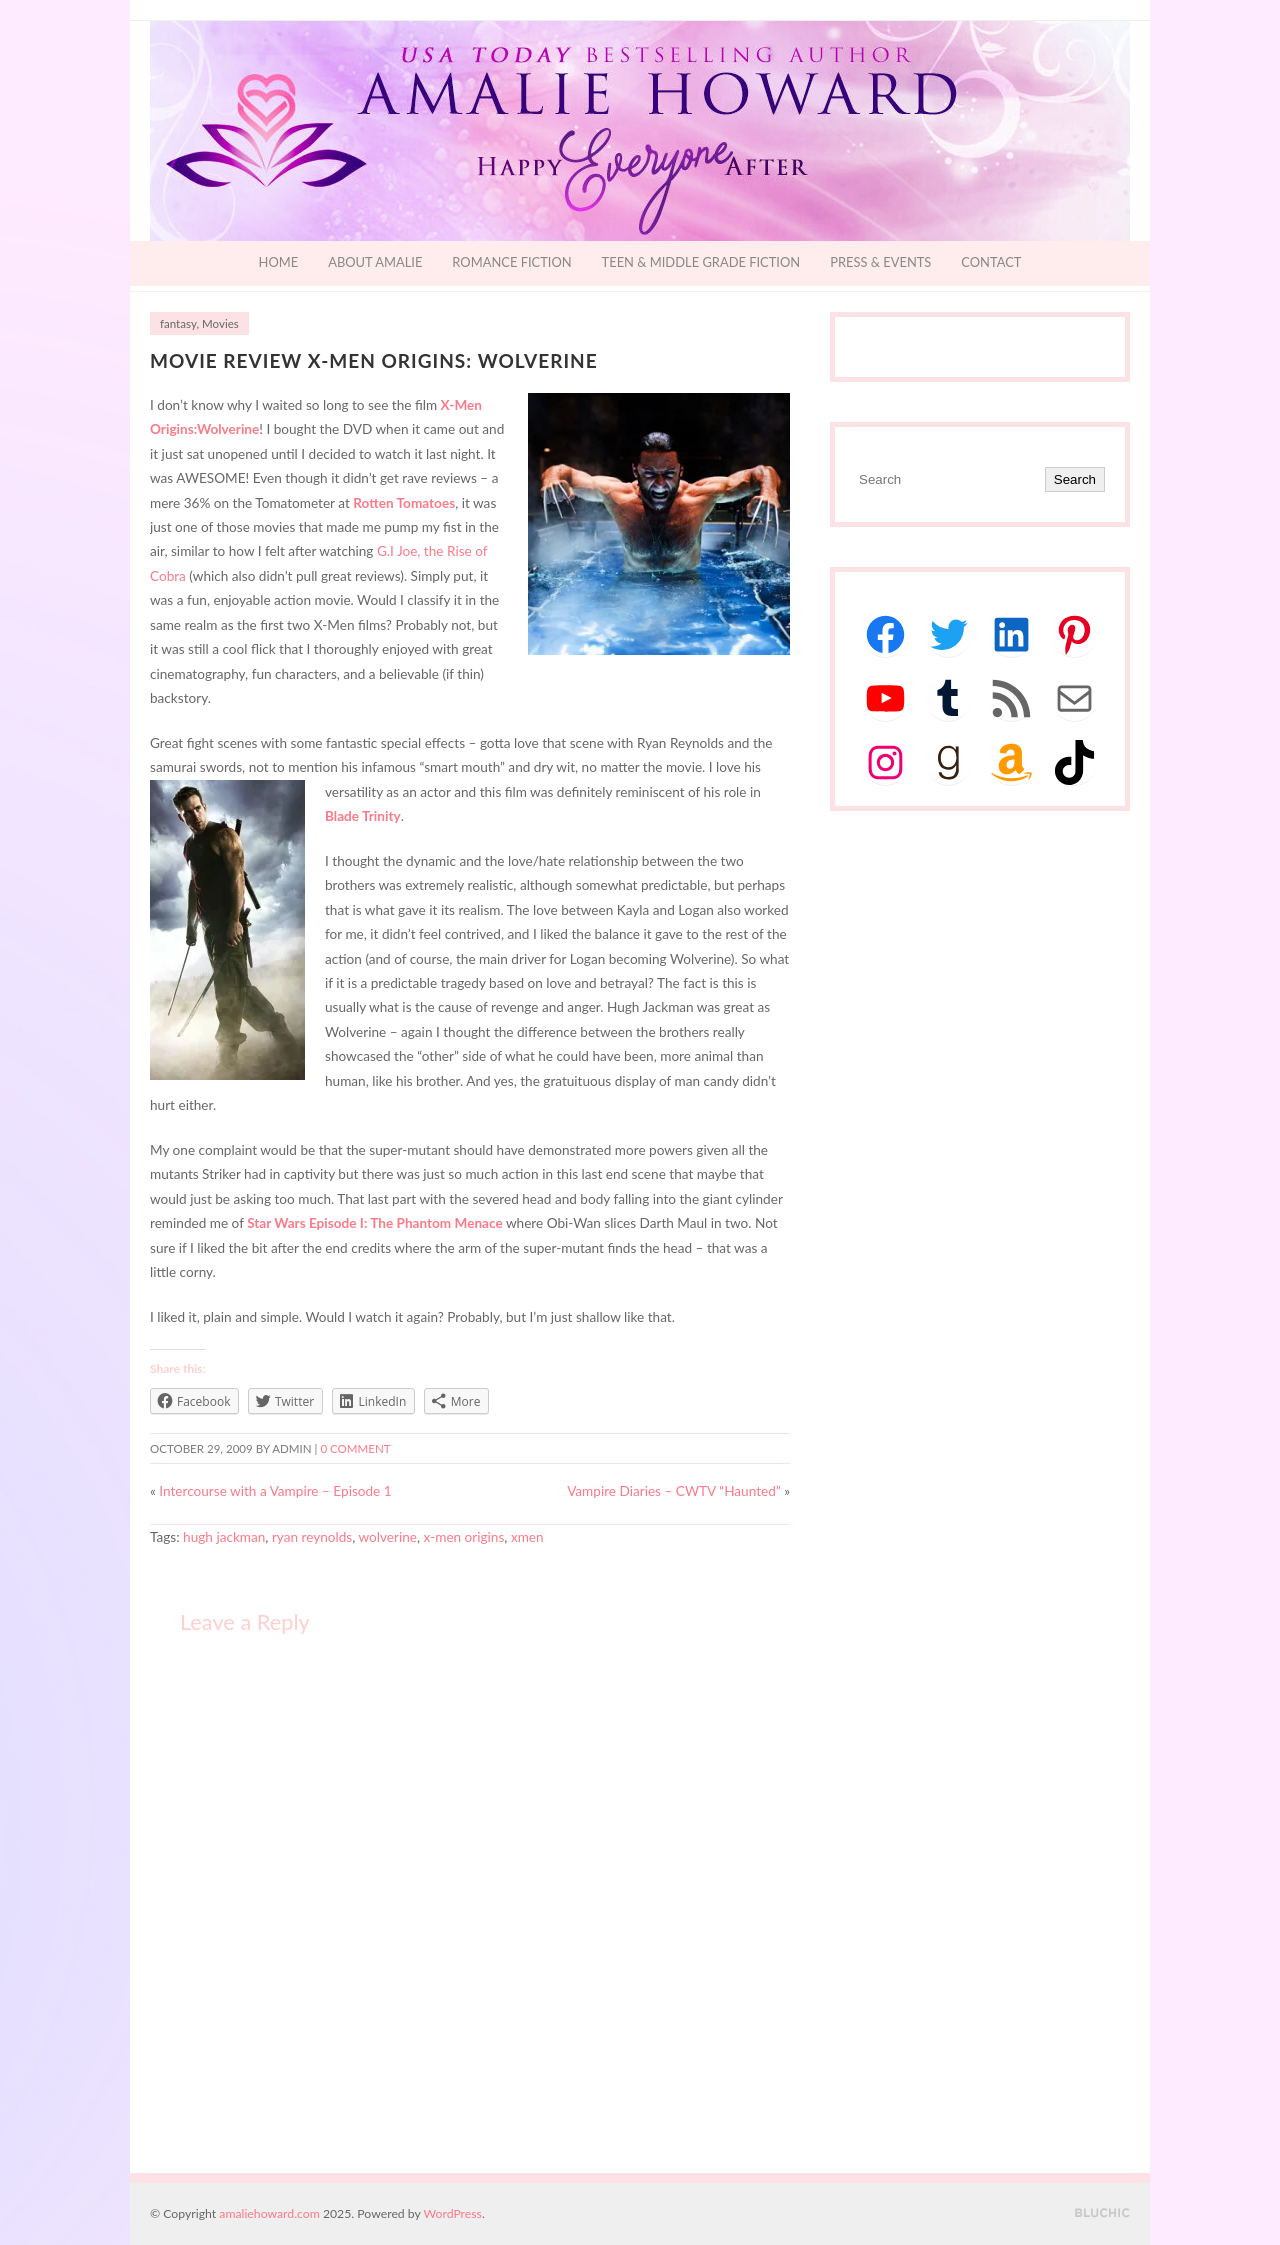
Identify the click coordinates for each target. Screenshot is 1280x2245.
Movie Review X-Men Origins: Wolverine (374, 360)
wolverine (388, 1537)
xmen (527, 1537)
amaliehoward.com (269, 2213)
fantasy (178, 323)
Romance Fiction (511, 262)
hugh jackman (224, 1537)
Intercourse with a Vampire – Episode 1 (275, 1491)
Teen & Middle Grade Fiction (701, 262)
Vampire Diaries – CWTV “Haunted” (674, 1491)
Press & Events (880, 262)
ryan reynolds (312, 1537)
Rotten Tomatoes (404, 503)
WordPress (453, 2213)
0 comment (355, 1448)
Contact (991, 262)
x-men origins (464, 1537)
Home (279, 262)
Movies (220, 323)
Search (1075, 479)
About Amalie (375, 262)
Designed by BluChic (1102, 2213)
